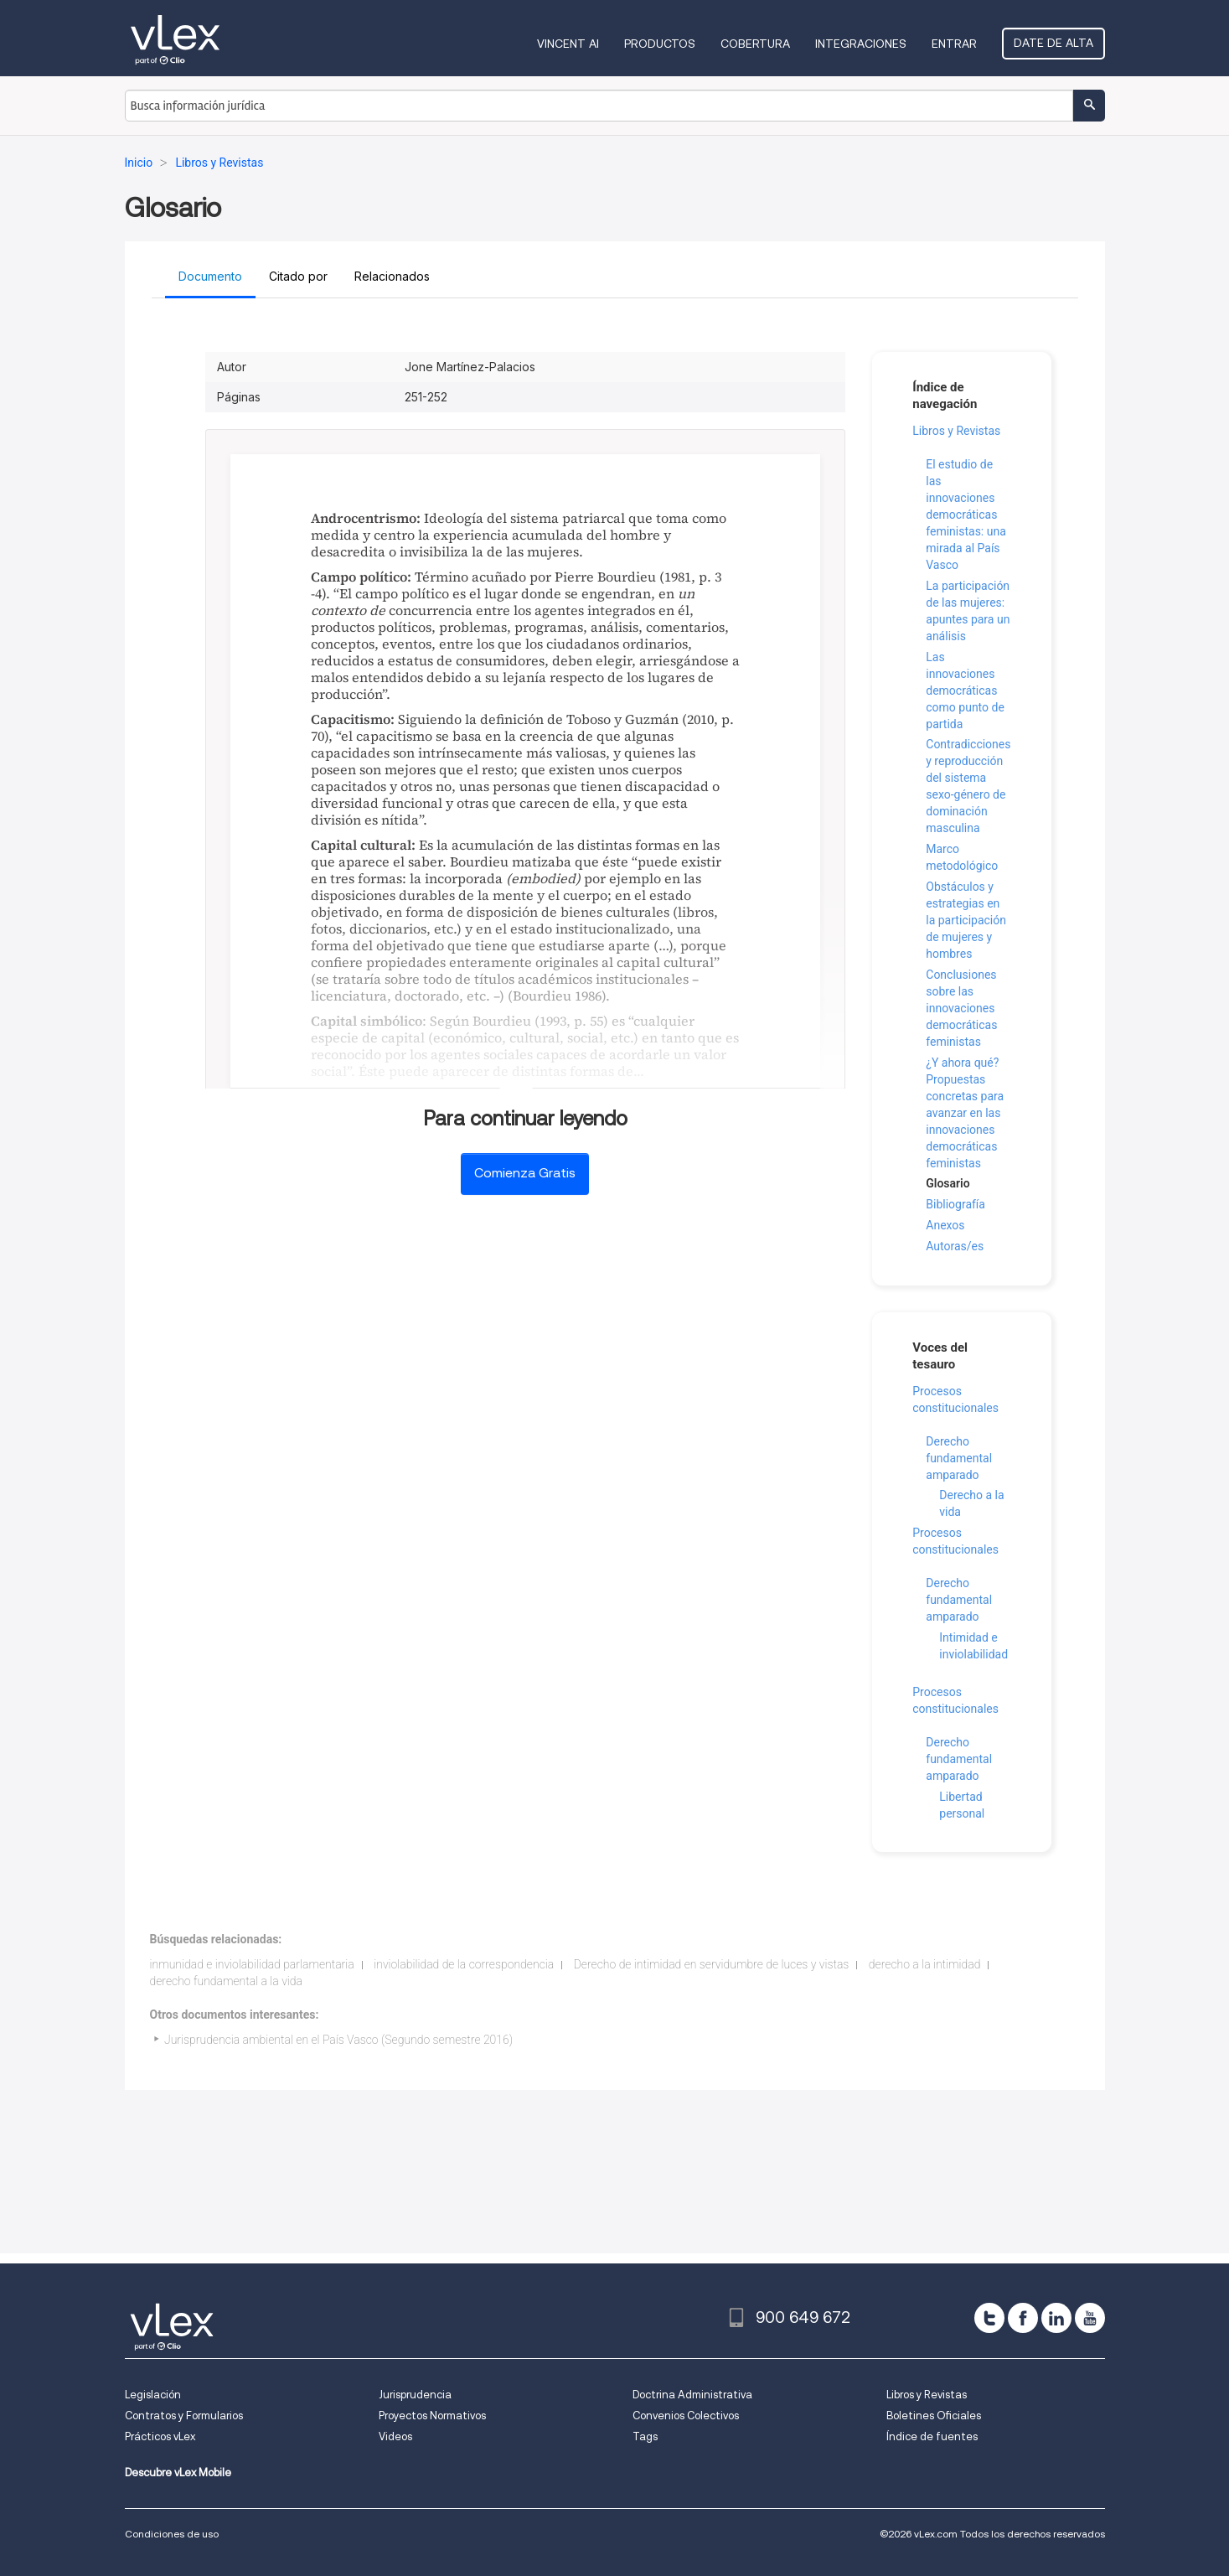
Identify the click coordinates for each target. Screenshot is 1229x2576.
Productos (659, 43)
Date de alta (1053, 42)
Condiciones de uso (172, 2533)
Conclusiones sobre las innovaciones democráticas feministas (961, 1008)
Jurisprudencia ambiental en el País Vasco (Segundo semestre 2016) (338, 2039)
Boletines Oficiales (933, 2415)
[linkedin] (1056, 2318)
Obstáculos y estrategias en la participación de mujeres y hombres (966, 920)
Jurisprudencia (415, 2394)
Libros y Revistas (956, 430)
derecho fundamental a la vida (226, 1981)
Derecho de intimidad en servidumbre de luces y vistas (711, 1964)
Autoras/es (955, 1246)
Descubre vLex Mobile (178, 2472)
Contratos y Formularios (184, 2415)
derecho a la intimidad (925, 1964)
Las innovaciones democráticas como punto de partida (965, 690)
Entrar (954, 43)
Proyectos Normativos (432, 2415)
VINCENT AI (568, 43)
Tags (645, 2436)
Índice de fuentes (932, 2436)
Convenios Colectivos (686, 2415)
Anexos (945, 1225)
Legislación (153, 2394)
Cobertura (755, 43)
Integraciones (860, 43)
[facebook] (1023, 2318)
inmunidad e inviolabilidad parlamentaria (252, 1964)
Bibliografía (955, 1204)
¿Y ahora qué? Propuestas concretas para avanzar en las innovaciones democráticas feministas (965, 1113)
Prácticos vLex (160, 2436)
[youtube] (1090, 2318)
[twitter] (989, 2318)
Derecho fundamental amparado (959, 1458)
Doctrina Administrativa (692, 2394)
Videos (395, 2436)
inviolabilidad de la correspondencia (464, 1964)
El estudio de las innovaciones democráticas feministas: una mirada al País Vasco (966, 515)
